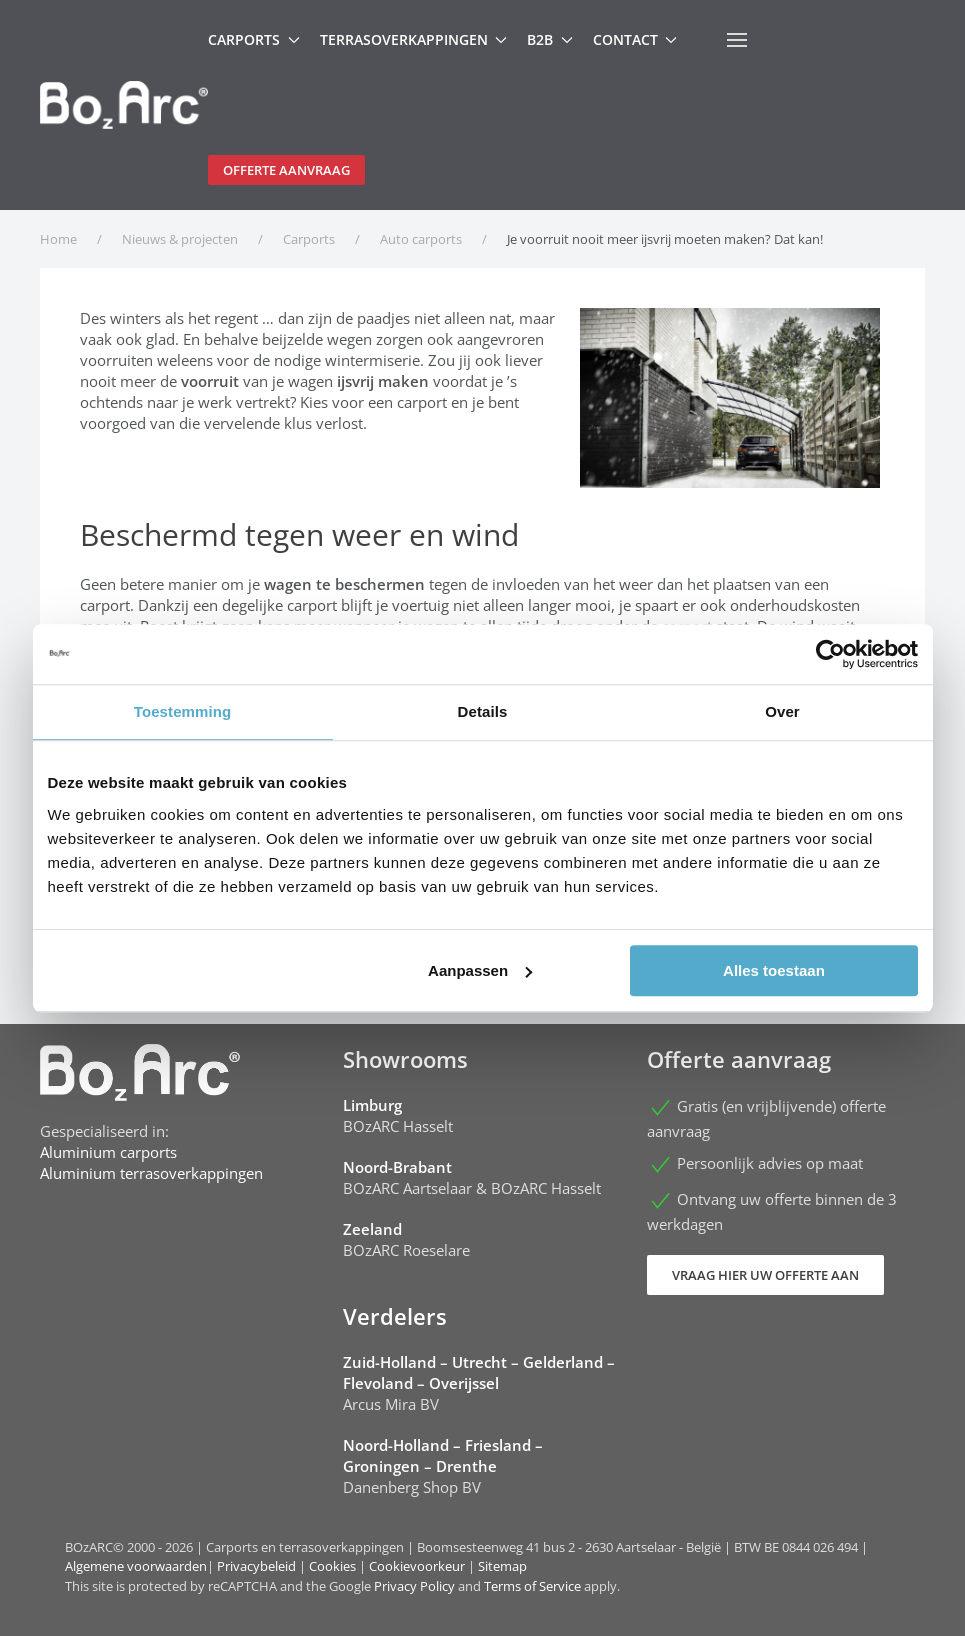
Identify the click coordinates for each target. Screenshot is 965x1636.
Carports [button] (254, 39)
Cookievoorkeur (417, 1566)
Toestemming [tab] (183, 711)
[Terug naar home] (124, 105)
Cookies (332, 1566)
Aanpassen (480, 970)
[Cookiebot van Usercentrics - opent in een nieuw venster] (830, 654)
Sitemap (502, 1566)
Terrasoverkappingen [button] (414, 39)
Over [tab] (782, 711)
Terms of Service (532, 1586)
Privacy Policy (414, 1586)
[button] (737, 40)
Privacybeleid (256, 1566)
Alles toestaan (774, 970)
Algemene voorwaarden (136, 1566)
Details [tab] (483, 711)
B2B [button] (550, 39)
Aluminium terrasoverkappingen (151, 1173)
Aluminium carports (108, 1152)
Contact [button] (635, 39)
